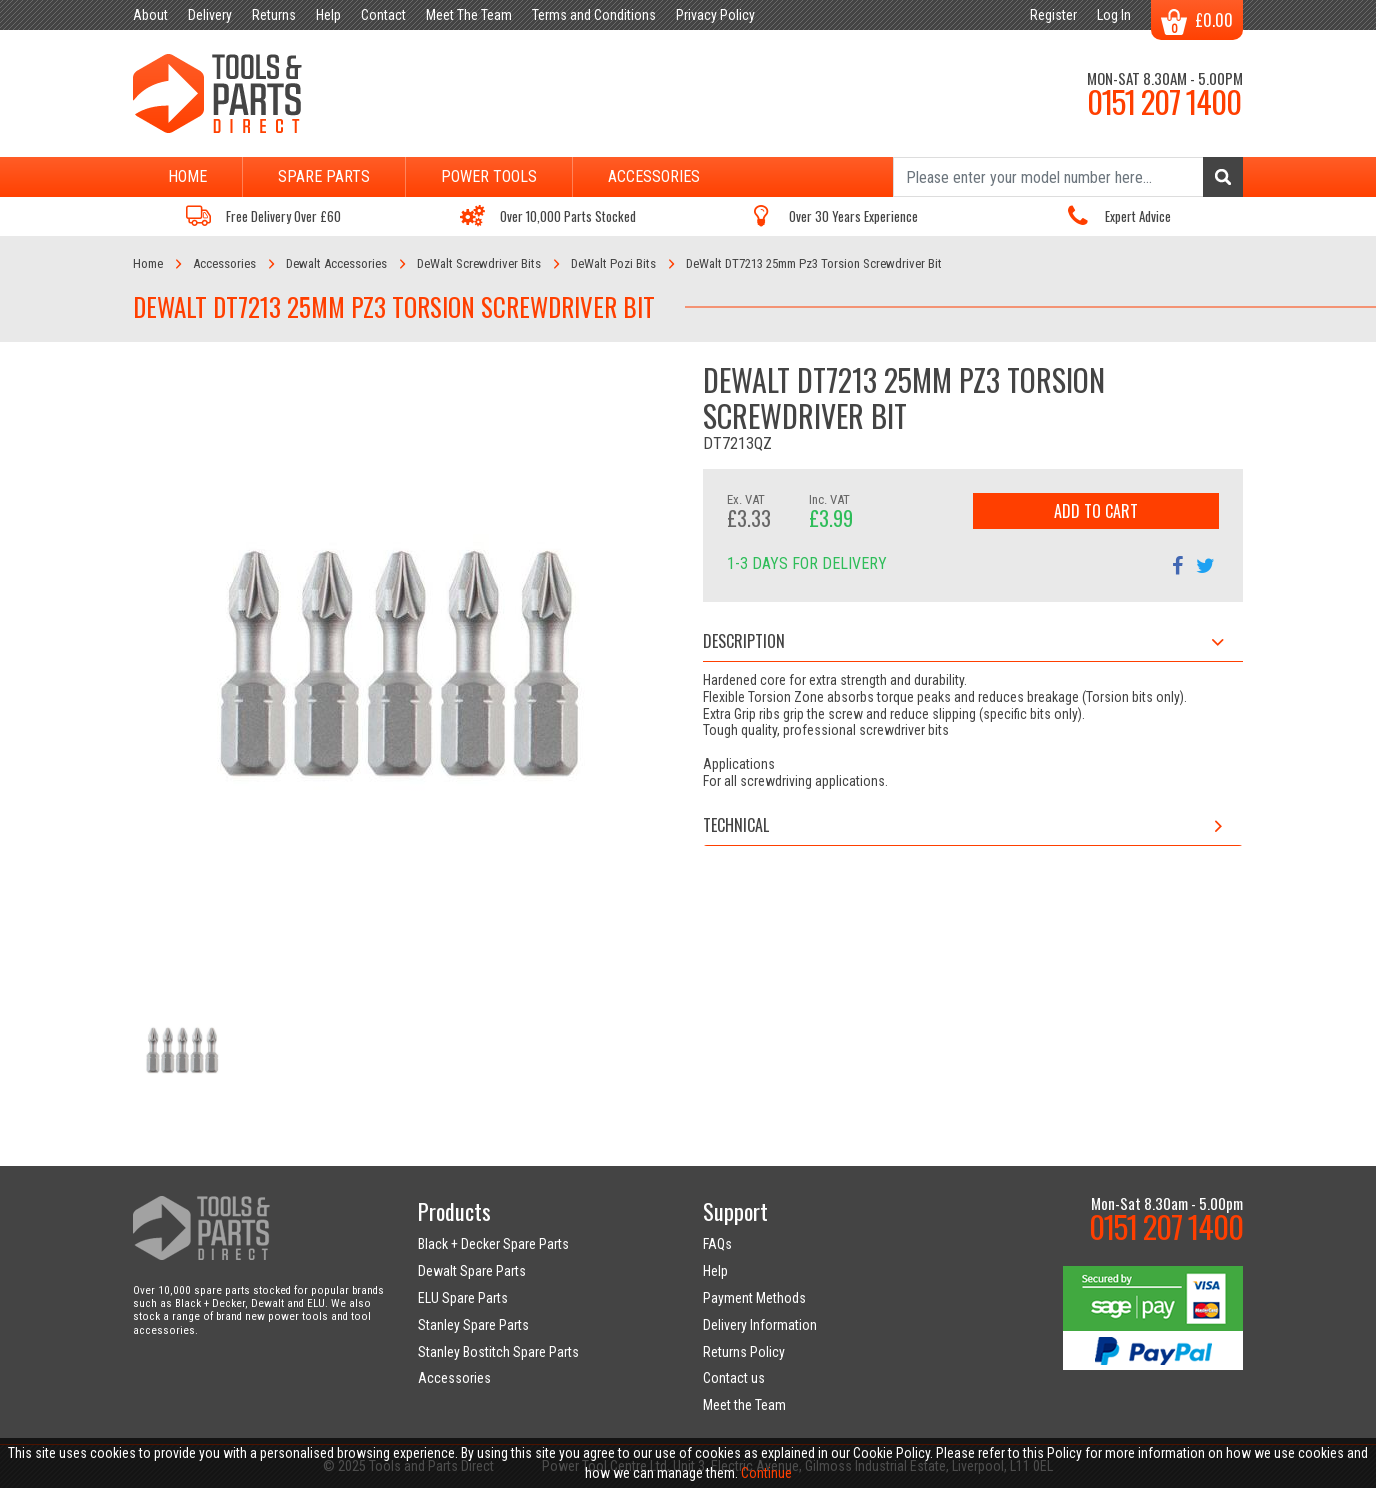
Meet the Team (744, 1405)
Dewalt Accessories (336, 263)
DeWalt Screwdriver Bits (479, 263)
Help (715, 1271)
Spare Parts (324, 176)
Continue (766, 1473)
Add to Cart (1096, 511)
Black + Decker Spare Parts (493, 1244)
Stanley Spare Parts (473, 1325)
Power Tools (489, 176)
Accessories (654, 176)
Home (187, 176)
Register (1053, 15)
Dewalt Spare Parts (472, 1271)
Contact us (734, 1378)
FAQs (717, 1244)
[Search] (1068, 177)
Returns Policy (744, 1352)
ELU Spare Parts (463, 1298)
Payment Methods (754, 1298)
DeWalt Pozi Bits (613, 263)
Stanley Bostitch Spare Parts (498, 1352)
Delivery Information (760, 1325)
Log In (1114, 15)
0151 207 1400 (1164, 101)
